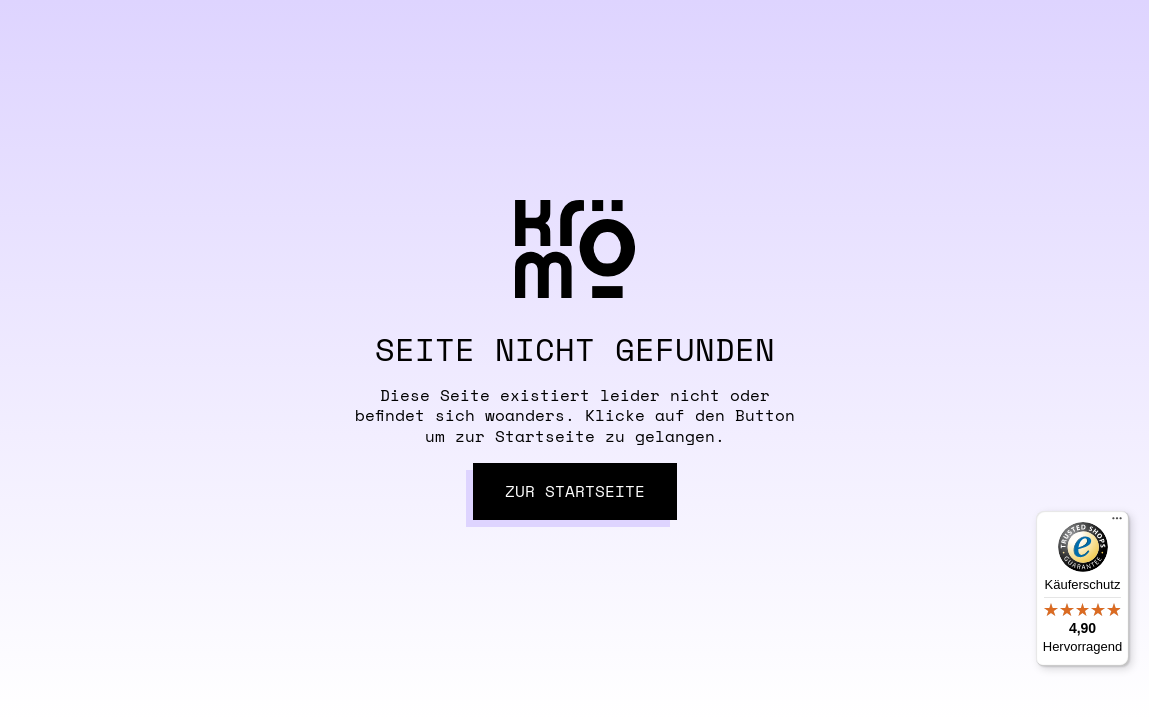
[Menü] (1117, 523)
